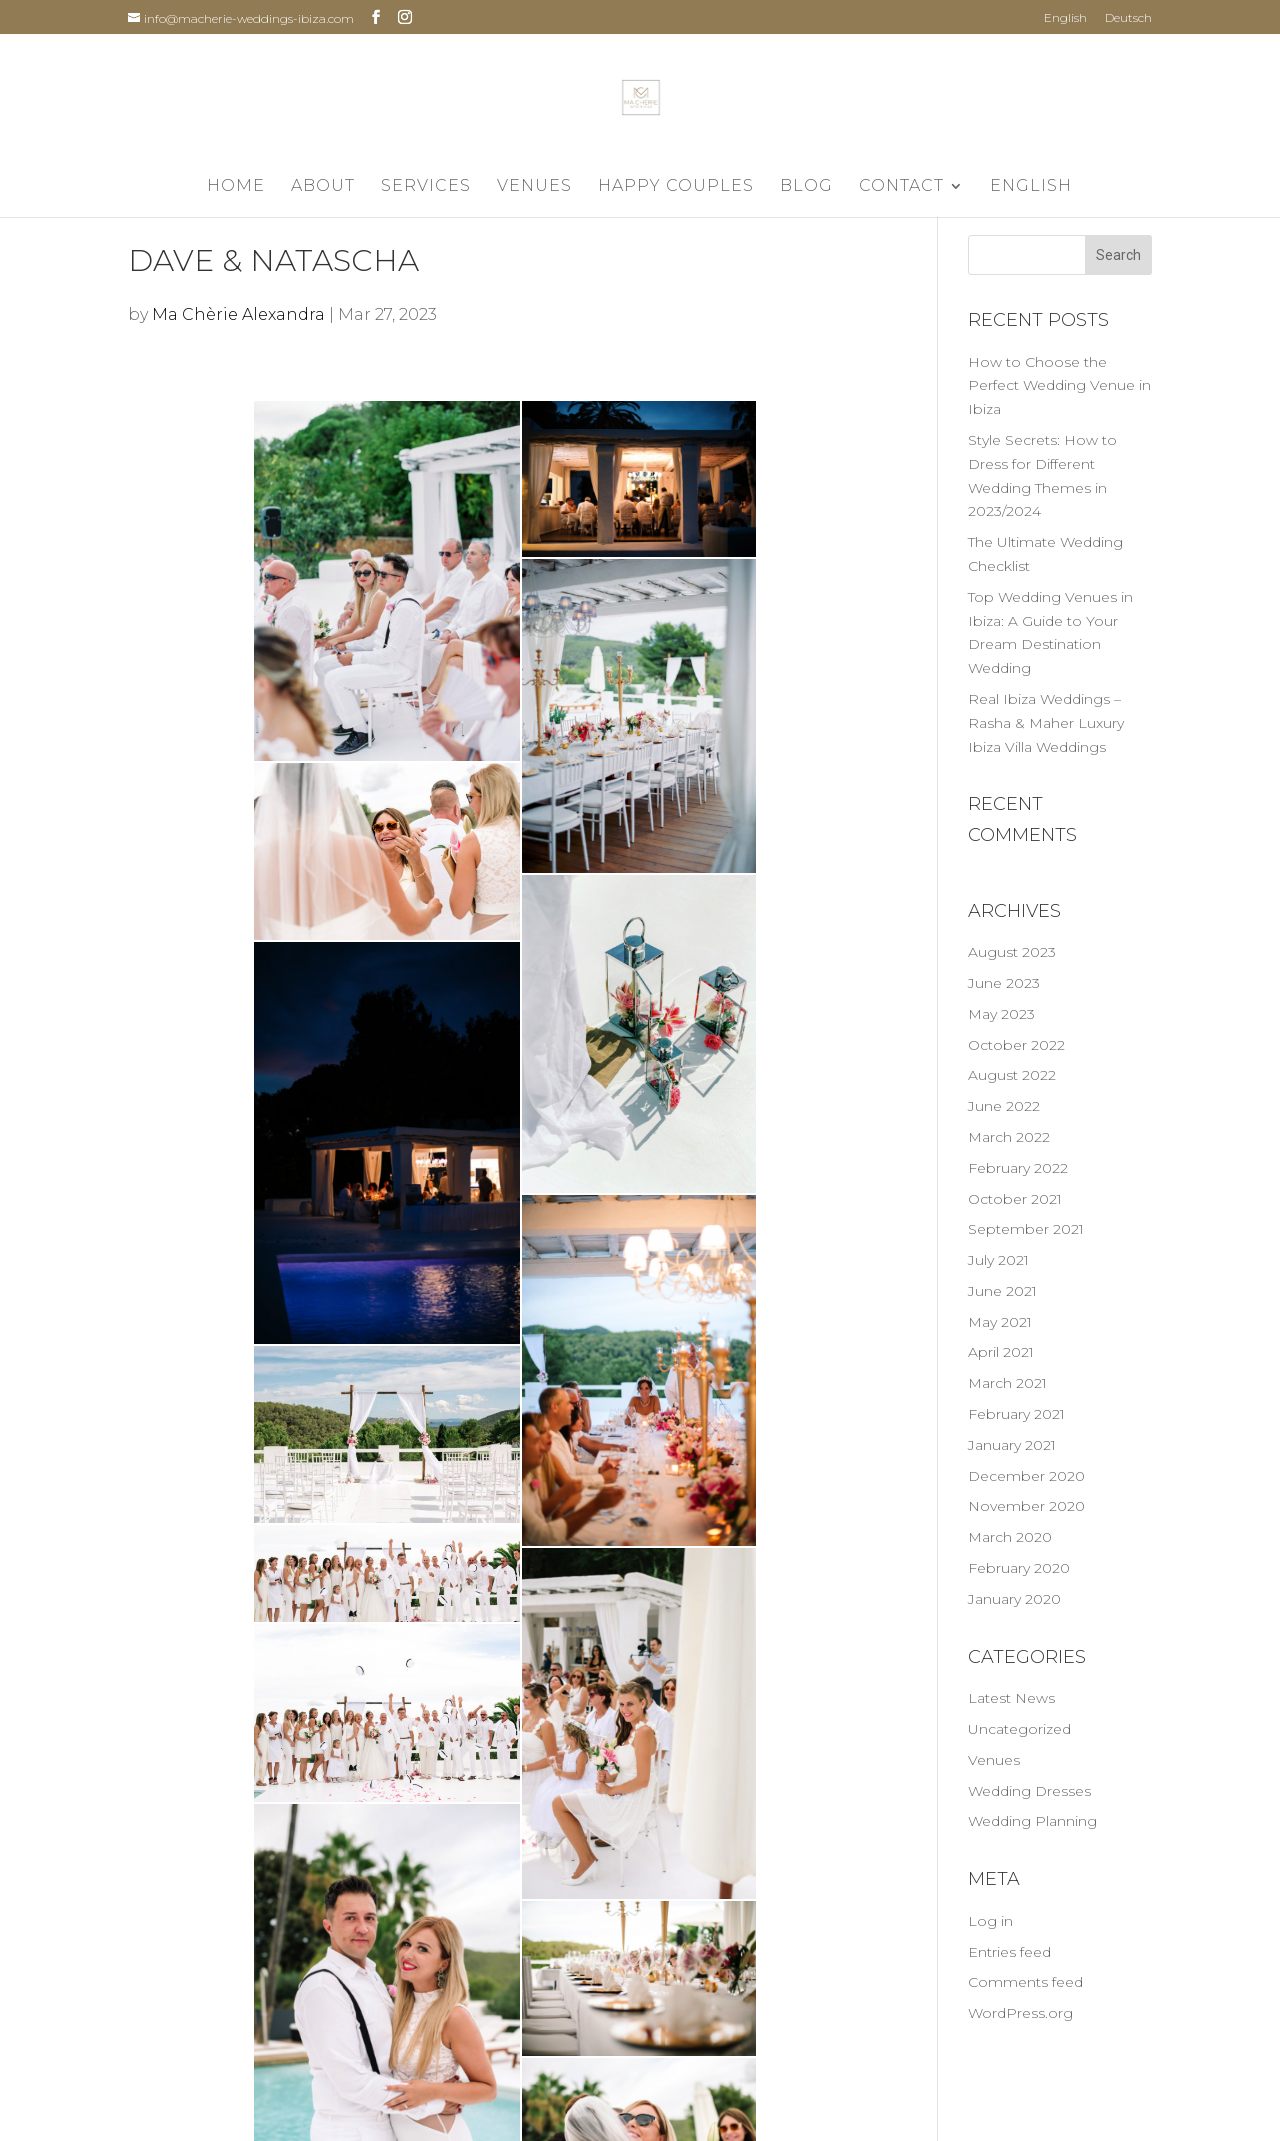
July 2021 (998, 1260)
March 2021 (1007, 1383)
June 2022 (1004, 1106)
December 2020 (1026, 1476)
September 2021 (1026, 1229)
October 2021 (1015, 1199)
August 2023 (1012, 952)
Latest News (1011, 1698)
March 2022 (1009, 1137)
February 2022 (1018, 1168)
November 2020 (1026, 1506)
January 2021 (1012, 1445)
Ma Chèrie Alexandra (238, 314)
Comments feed (1025, 1982)
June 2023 (1004, 983)
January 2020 (1014, 1599)
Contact (901, 187)
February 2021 (1016, 1414)
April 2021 (1001, 1352)
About (323, 187)
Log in (990, 1921)
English (1065, 18)
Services (426, 187)
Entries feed (1009, 1952)
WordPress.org (1020, 2013)
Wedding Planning (1032, 1821)
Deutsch (1128, 18)
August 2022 (1012, 1075)
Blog (806, 187)
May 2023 (1001, 1014)
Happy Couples (676, 187)
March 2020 (1010, 1537)
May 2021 (1000, 1322)
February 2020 (1019, 1568)
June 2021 (1002, 1291)
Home (236, 187)
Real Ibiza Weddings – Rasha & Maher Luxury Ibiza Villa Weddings (1046, 723)
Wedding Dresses (1029, 1791)
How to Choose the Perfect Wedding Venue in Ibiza (1059, 386)
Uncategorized (1019, 1729)
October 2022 (1016, 1045)
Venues (534, 187)
